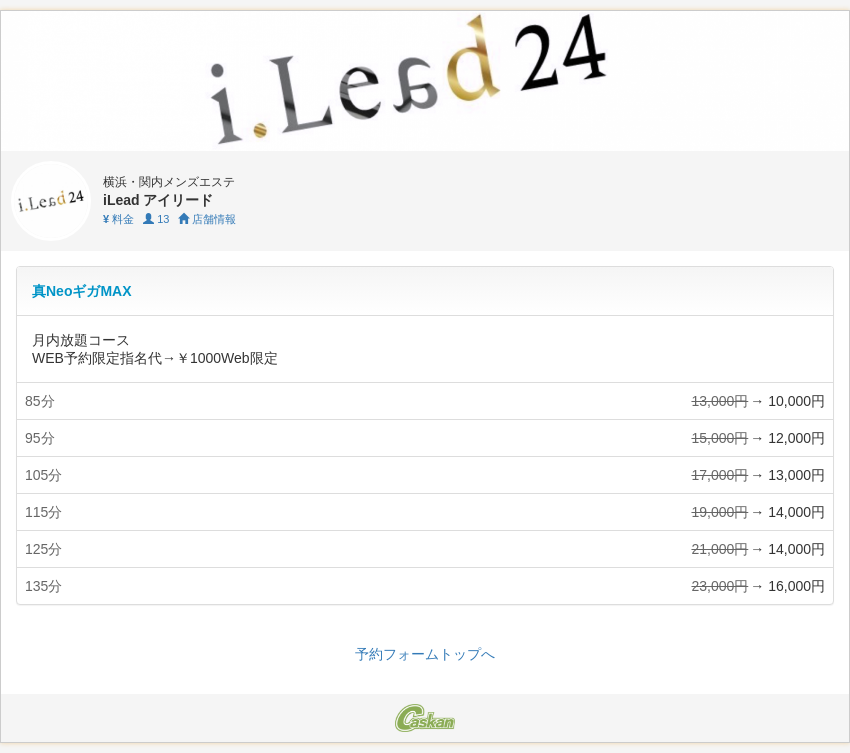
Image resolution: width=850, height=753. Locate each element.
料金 (118, 219)
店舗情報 (207, 219)
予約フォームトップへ (425, 654)
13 (156, 219)
